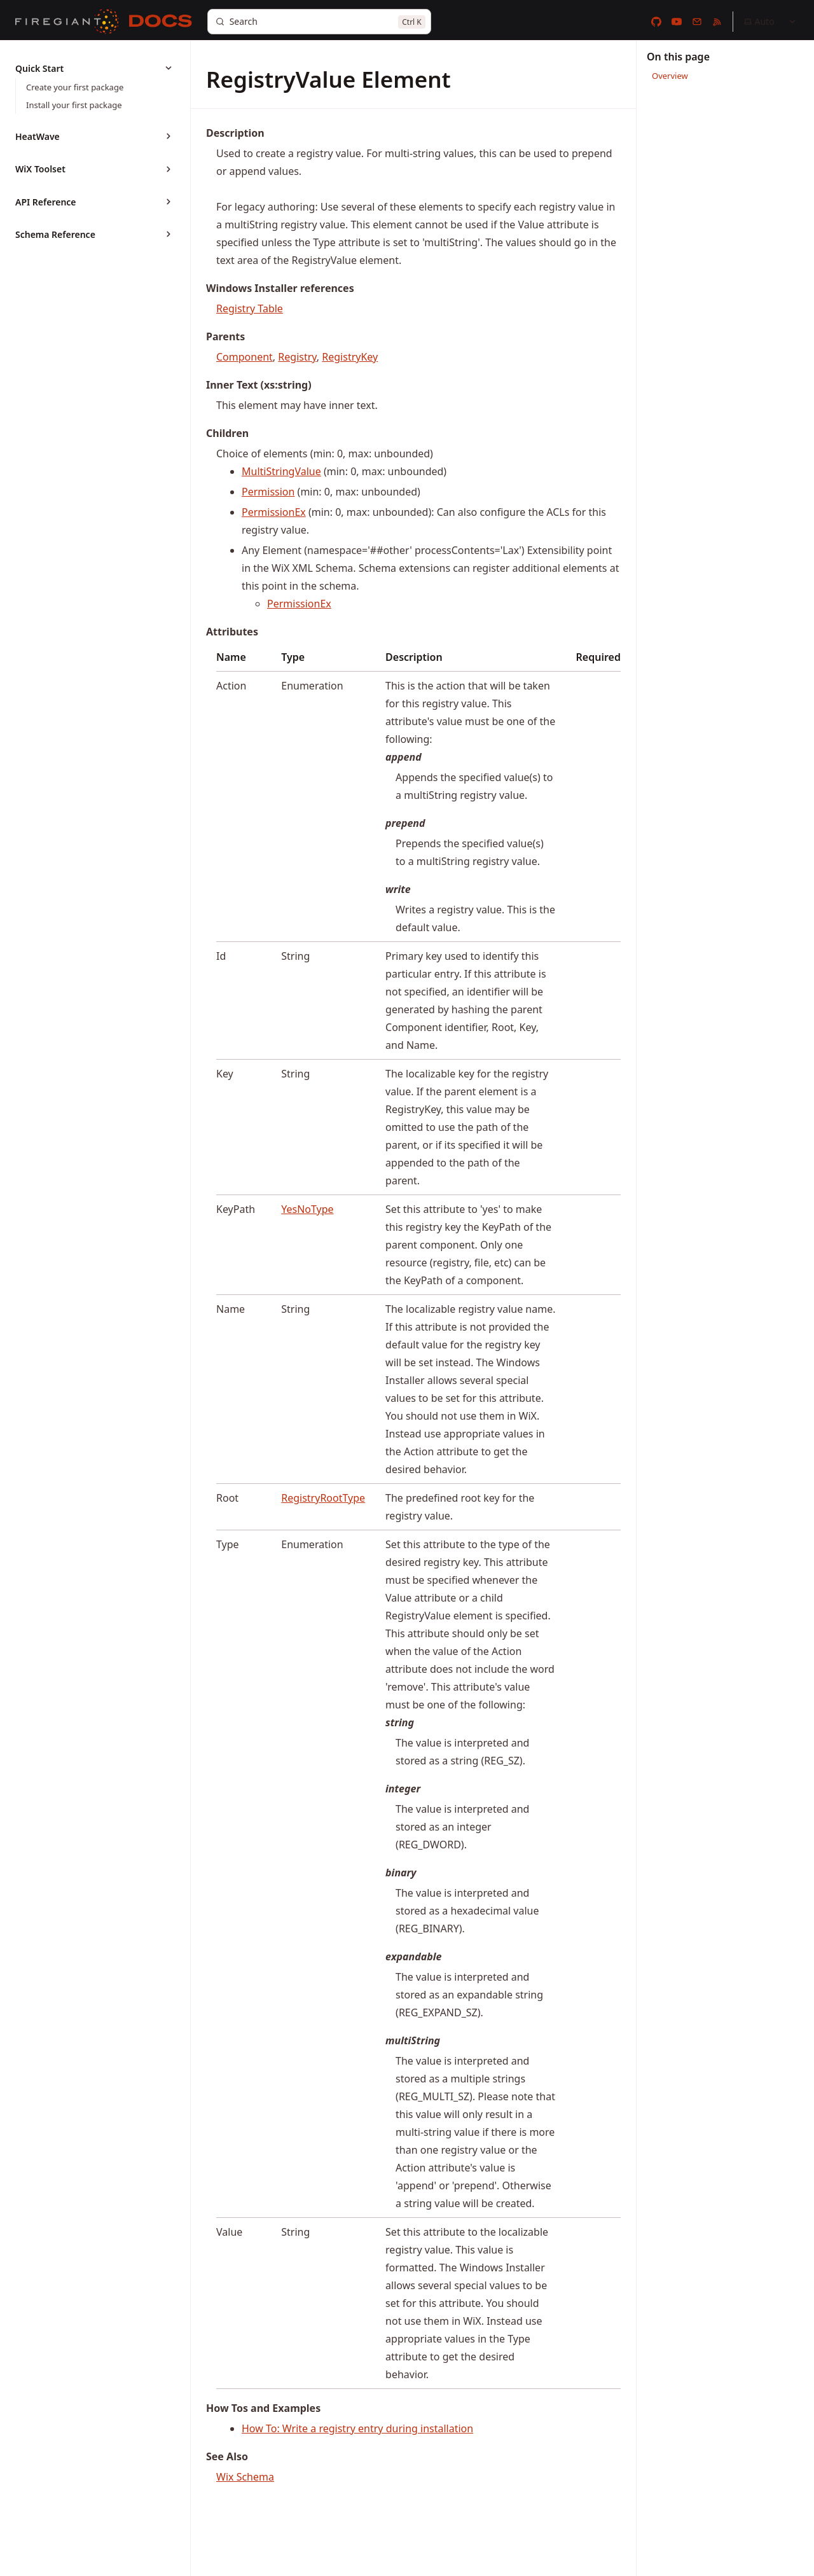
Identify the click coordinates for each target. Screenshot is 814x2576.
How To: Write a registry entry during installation (357, 2428)
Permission (268, 492)
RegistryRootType (323, 1498)
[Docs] (160, 21)
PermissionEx (274, 512)
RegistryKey (350, 357)
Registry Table (249, 308)
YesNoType (307, 1209)
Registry (297, 357)
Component (244, 357)
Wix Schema (245, 2477)
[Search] (319, 21)
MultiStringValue (281, 471)
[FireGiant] (67, 21)
